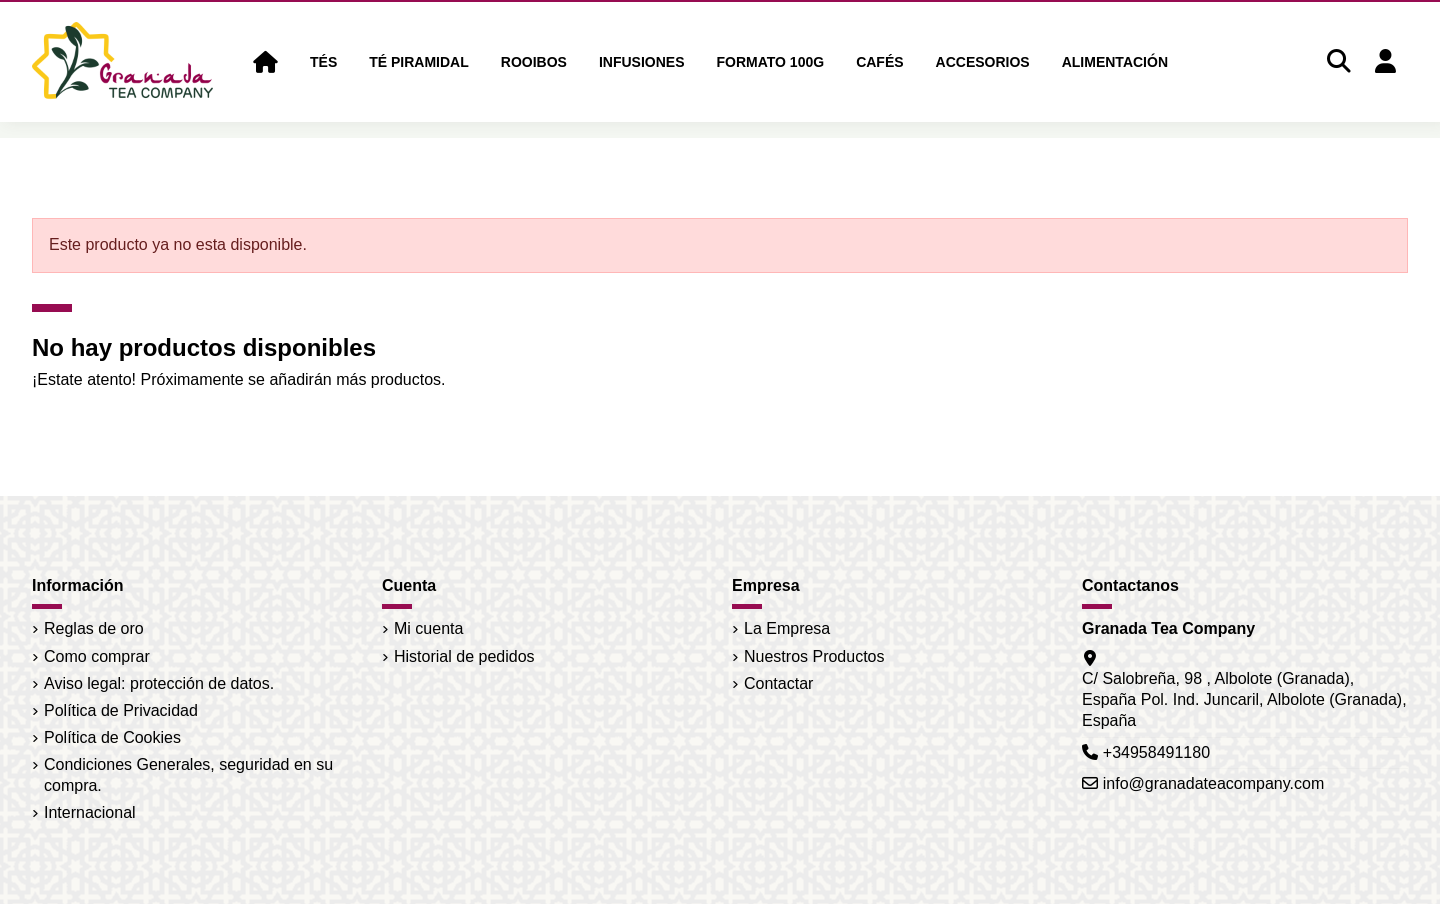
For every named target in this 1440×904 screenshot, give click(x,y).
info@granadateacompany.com (1213, 783)
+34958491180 (1156, 752)
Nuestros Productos (814, 656)
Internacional (90, 812)
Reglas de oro (94, 628)
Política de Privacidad (121, 710)
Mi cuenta (428, 628)
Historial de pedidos (464, 656)
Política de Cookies (112, 737)
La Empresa (787, 628)
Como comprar (97, 656)
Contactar (778, 683)
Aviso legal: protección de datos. (159, 683)
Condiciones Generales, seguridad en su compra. (188, 775)
